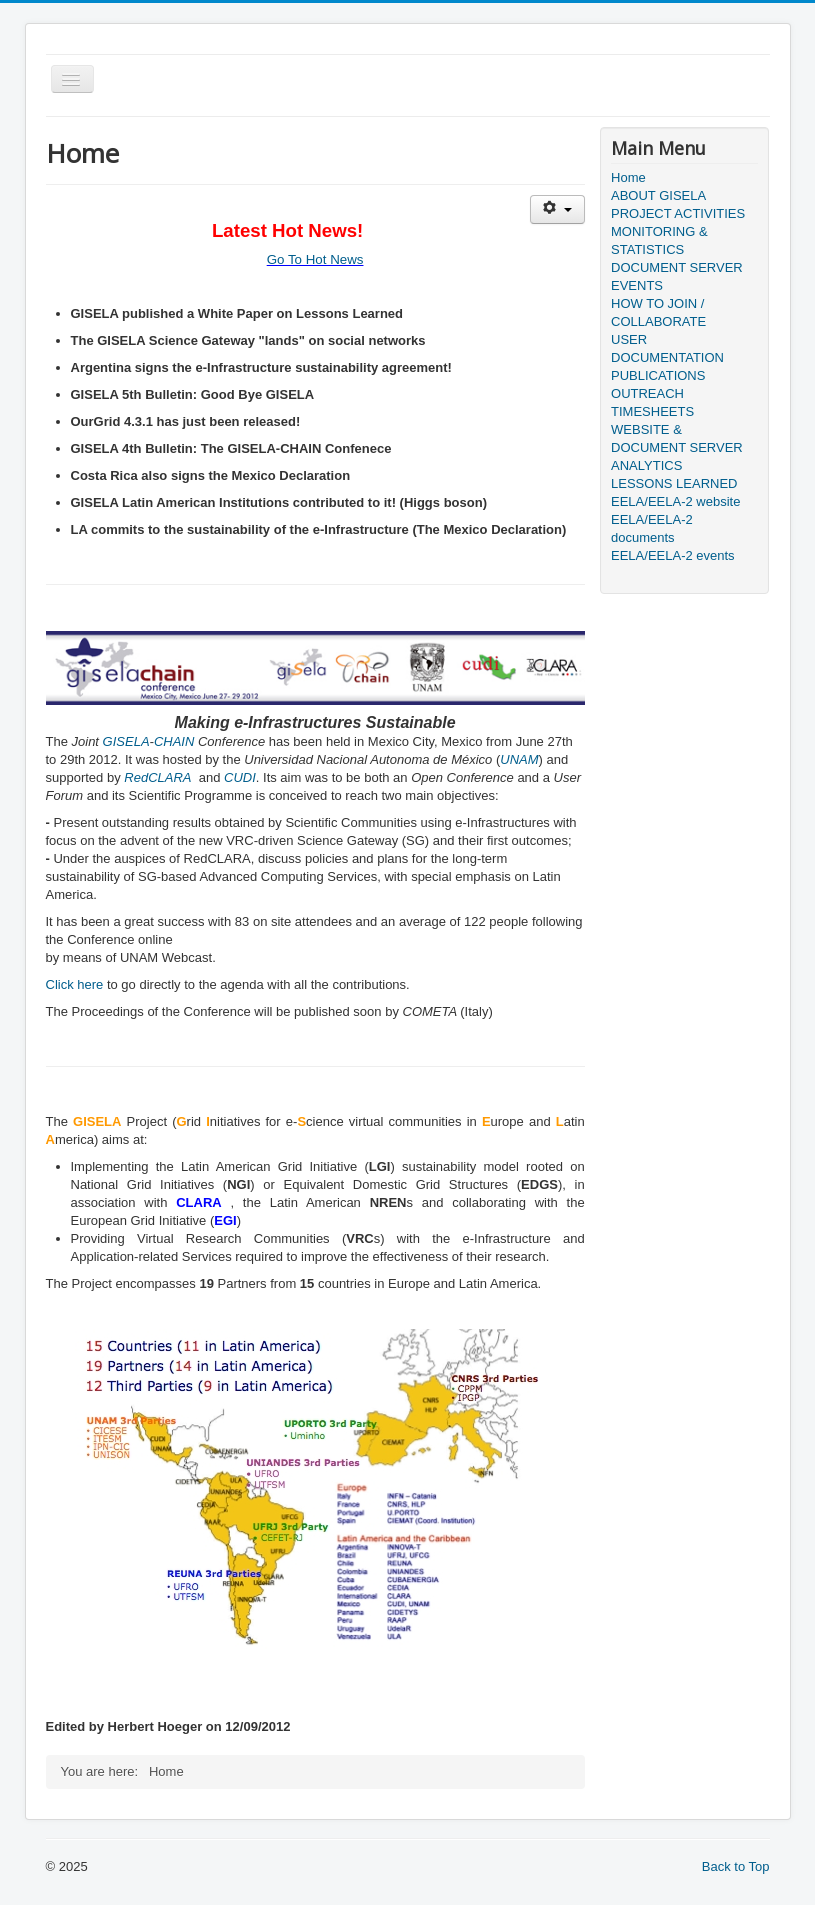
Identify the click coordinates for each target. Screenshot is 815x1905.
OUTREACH (647, 393)
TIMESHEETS (652, 411)
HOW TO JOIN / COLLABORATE (658, 312)
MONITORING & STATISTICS (659, 240)
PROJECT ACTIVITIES (678, 213)
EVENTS (637, 285)
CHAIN (174, 741)
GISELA (126, 741)
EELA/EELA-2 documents (652, 528)
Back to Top (736, 1866)
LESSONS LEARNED (674, 483)
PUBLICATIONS (658, 375)
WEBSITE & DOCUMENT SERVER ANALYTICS (677, 447)
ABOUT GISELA (658, 195)
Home (628, 177)
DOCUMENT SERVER (677, 267)
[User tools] (557, 209)
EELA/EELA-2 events (673, 555)
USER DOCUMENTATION (667, 348)
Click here (75, 984)
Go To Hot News (315, 259)
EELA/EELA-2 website (675, 501)
